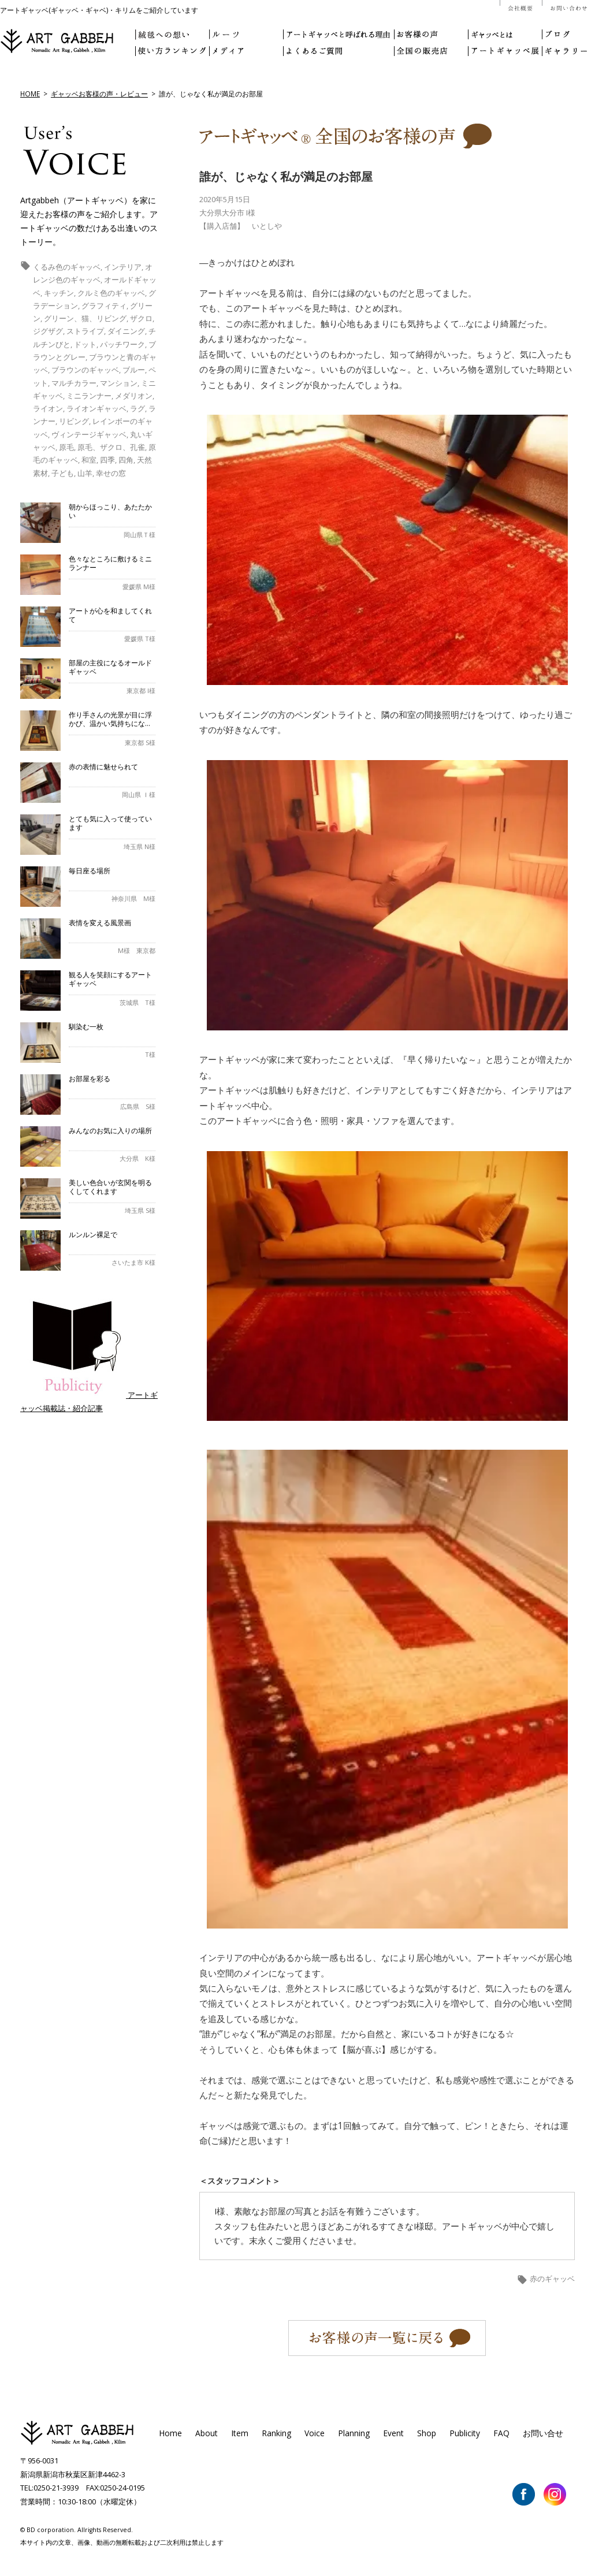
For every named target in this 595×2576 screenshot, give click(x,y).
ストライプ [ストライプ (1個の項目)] (85, 331)
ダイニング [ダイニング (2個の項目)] (126, 331)
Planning (354, 2433)
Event (393, 2433)
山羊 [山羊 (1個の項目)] (84, 473)
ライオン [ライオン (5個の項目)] (48, 408)
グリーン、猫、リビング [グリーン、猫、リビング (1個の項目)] (85, 318)
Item (239, 2433)
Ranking (276, 2433)
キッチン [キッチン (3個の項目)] (59, 293)
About (206, 2433)
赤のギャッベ (552, 2278)
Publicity (464, 2433)
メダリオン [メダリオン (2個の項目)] (134, 395)
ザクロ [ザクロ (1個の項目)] (141, 318)
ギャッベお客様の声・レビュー (99, 93)
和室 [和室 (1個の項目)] (88, 460)
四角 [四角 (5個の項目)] (125, 460)
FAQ (501, 2433)
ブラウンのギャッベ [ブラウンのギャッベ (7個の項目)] (85, 369)
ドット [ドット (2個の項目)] (85, 344)
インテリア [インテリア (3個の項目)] (123, 267)
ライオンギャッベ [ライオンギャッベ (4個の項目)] (96, 408)
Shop (426, 2433)
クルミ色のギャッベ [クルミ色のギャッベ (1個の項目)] (111, 293)
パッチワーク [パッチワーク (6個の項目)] (122, 344)
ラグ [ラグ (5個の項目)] (137, 408)
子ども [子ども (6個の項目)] (62, 473)
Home (170, 2433)
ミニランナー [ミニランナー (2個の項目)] (88, 395)
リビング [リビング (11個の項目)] (74, 421)
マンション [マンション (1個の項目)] (118, 383)
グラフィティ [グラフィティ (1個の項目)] (104, 305)
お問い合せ (543, 2433)
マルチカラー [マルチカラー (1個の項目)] (73, 383)
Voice (314, 2433)
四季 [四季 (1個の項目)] (107, 460)
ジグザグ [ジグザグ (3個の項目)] (48, 331)
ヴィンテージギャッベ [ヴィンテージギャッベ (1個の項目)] (89, 434)
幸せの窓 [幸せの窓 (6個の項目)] (111, 473)
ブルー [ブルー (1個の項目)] (133, 369)
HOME (30, 93)
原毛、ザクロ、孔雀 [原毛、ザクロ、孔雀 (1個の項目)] (111, 447)
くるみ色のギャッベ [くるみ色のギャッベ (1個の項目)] (67, 267)
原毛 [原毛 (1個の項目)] (66, 447)
